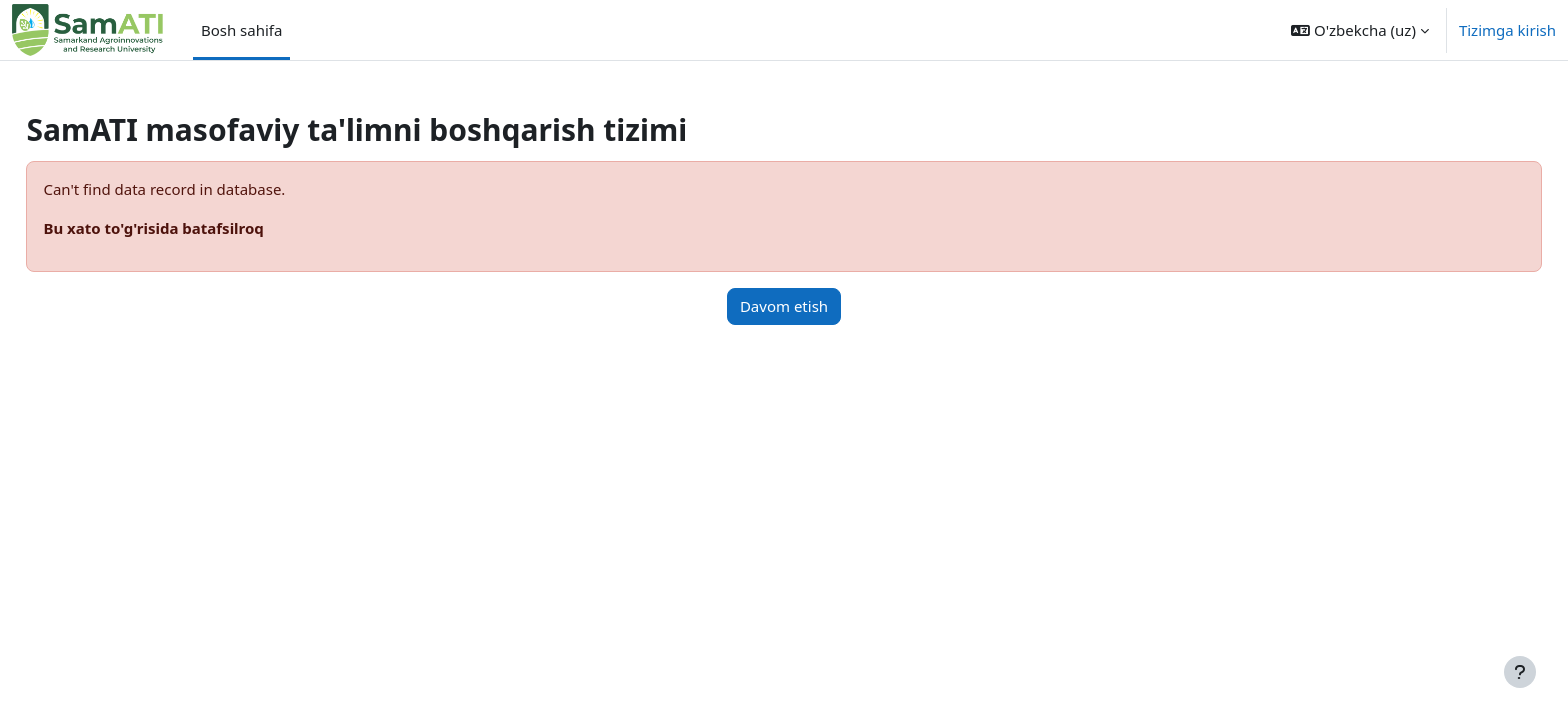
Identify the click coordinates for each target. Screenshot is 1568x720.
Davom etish (784, 306)
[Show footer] (1520, 672)
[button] (1360, 30)
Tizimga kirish (1507, 30)
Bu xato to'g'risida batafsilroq (198, 228)
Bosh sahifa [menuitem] (242, 30)
